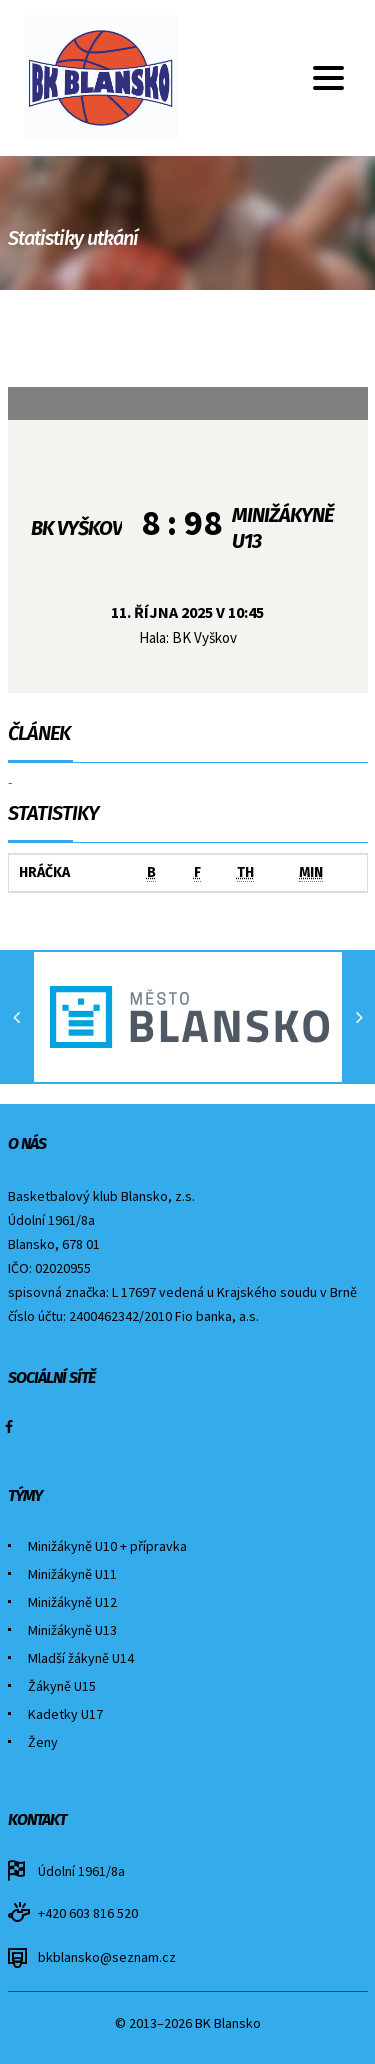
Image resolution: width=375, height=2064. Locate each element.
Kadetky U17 (65, 1714)
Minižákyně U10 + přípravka (107, 1546)
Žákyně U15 (62, 1686)
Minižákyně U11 (72, 1574)
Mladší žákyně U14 (81, 1658)
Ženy (43, 1742)
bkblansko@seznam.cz (107, 1957)
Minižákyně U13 (72, 1630)
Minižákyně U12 (72, 1602)
